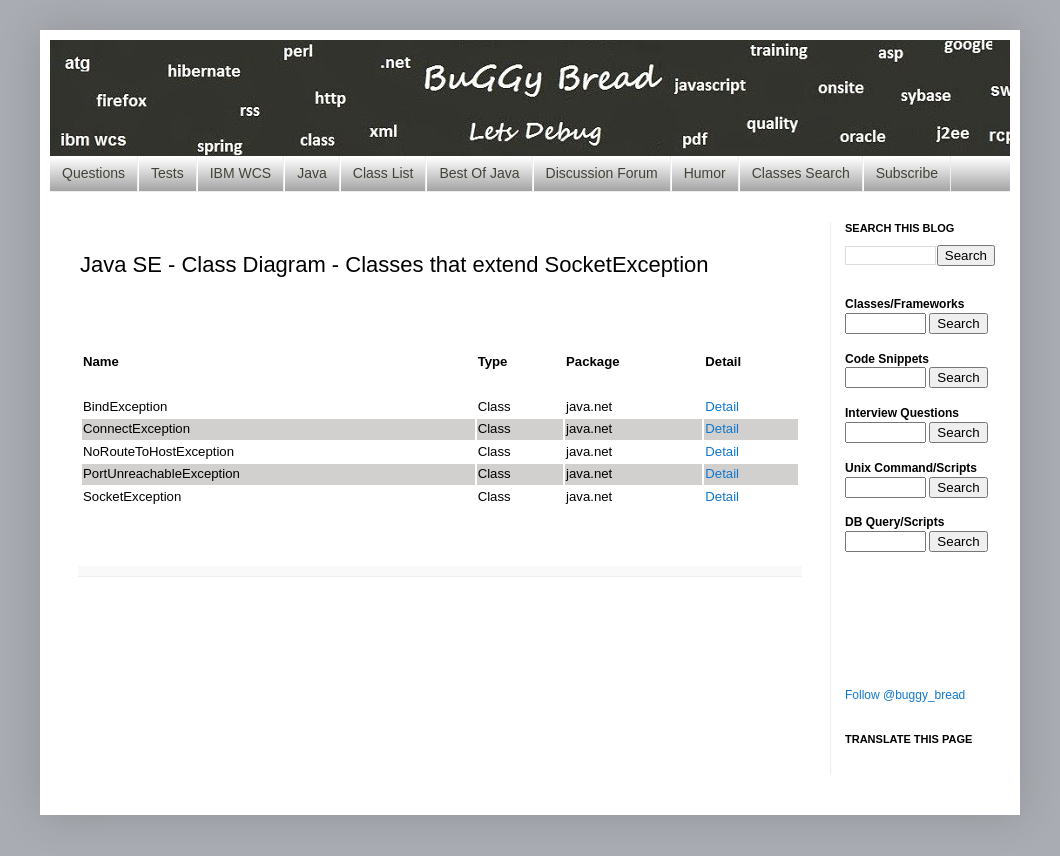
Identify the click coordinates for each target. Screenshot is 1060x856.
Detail (722, 406)
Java (312, 173)
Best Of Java (479, 173)
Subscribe (907, 173)
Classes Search (801, 173)
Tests (167, 173)
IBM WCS (240, 173)
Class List (383, 173)
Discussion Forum (602, 173)
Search (958, 323)
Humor (705, 173)
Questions (93, 173)
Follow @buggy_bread (905, 695)
